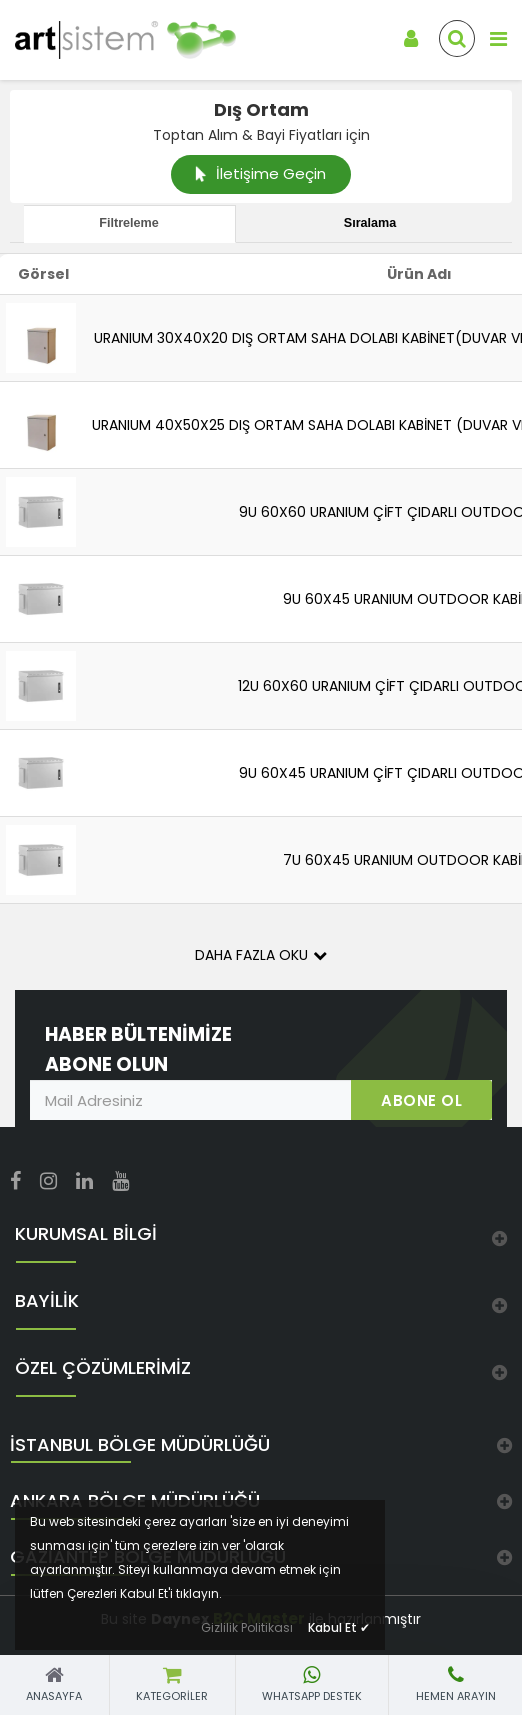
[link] (109, 40)
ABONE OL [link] (421, 1100)
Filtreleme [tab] (129, 223)
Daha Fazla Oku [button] (261, 955)
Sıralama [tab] (370, 223)
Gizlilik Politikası (247, 1627)
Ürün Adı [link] (419, 274)
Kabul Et (339, 1627)
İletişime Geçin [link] (261, 173)
